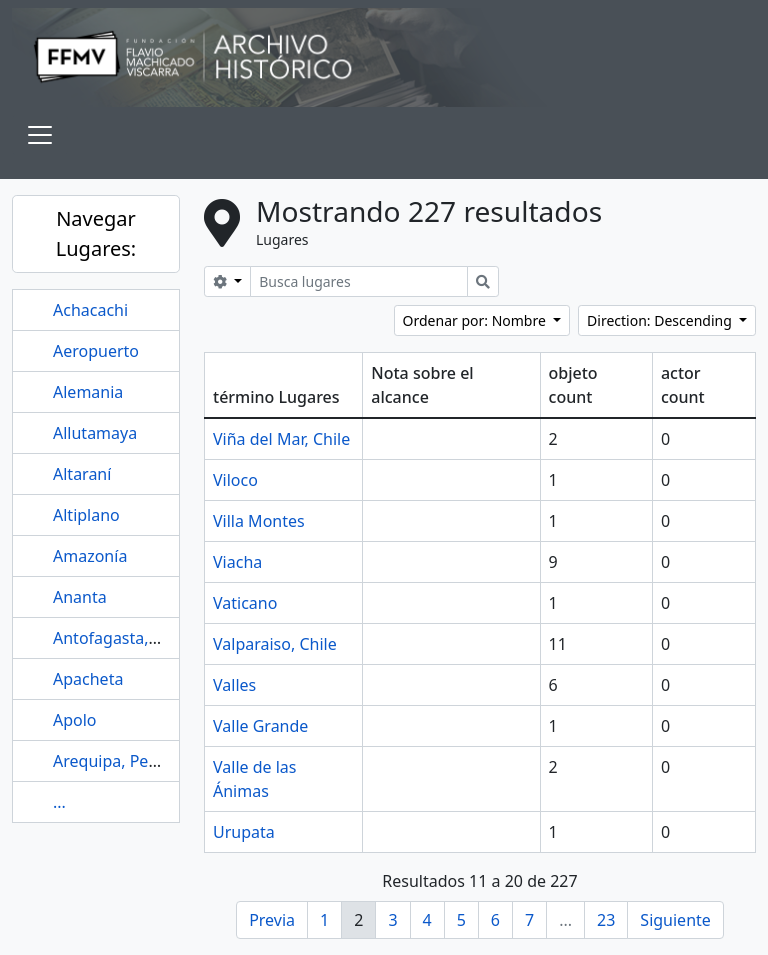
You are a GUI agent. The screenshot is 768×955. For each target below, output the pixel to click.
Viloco (235, 480)
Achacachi (90, 310)
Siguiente (675, 920)
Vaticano (245, 603)
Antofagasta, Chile (121, 638)
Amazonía (90, 556)
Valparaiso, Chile (275, 644)
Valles (234, 685)
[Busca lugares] (359, 281)
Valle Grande (260, 726)
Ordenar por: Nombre (476, 320)
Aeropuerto (96, 351)
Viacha (237, 562)
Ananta (80, 597)
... (59, 802)
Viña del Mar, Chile (281, 439)
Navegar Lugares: (96, 233)
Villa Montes (259, 521)
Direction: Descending (661, 320)
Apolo (75, 720)
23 (606, 920)
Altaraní (82, 474)
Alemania (88, 392)
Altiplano (86, 515)
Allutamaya (95, 433)
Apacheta (88, 679)
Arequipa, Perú (109, 761)
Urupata (244, 832)
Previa (272, 920)
